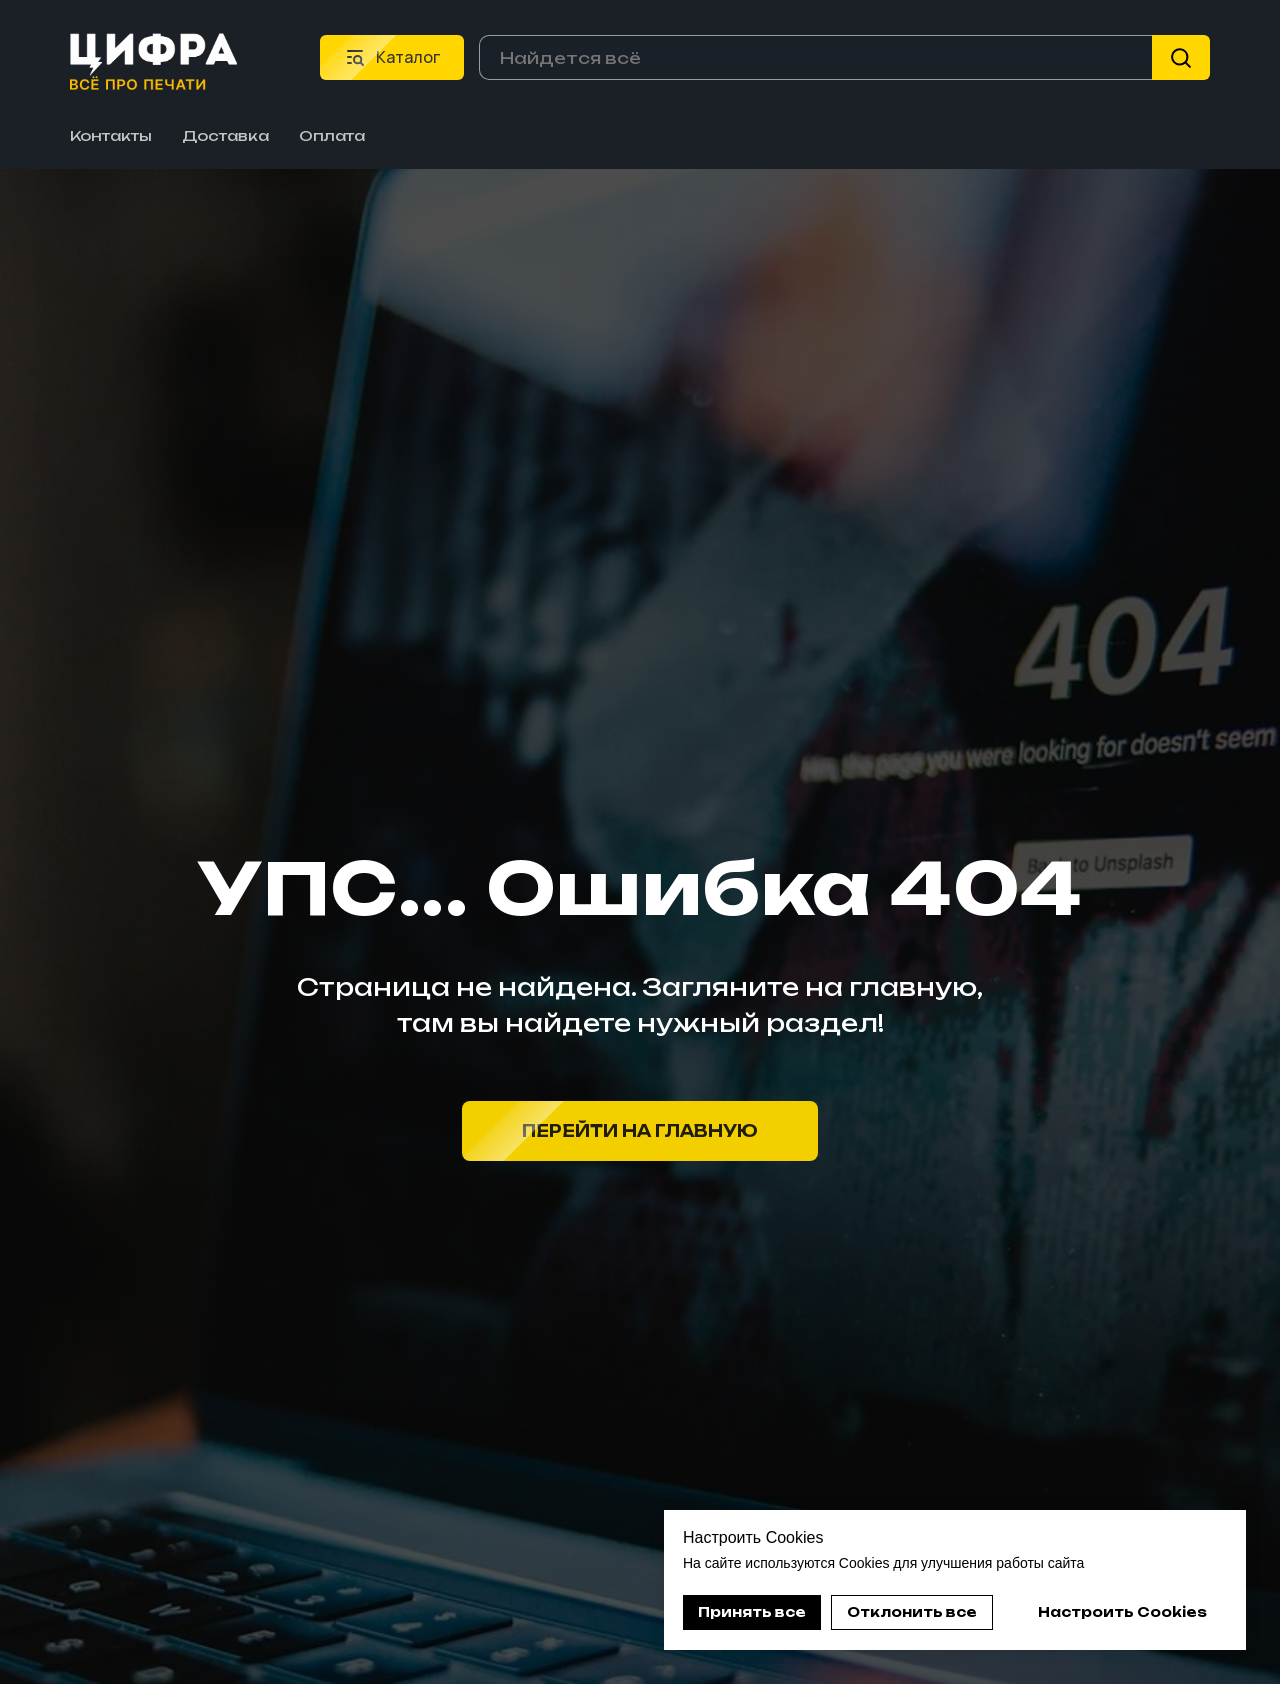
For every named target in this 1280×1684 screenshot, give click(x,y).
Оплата (332, 135)
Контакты (111, 135)
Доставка (225, 135)
